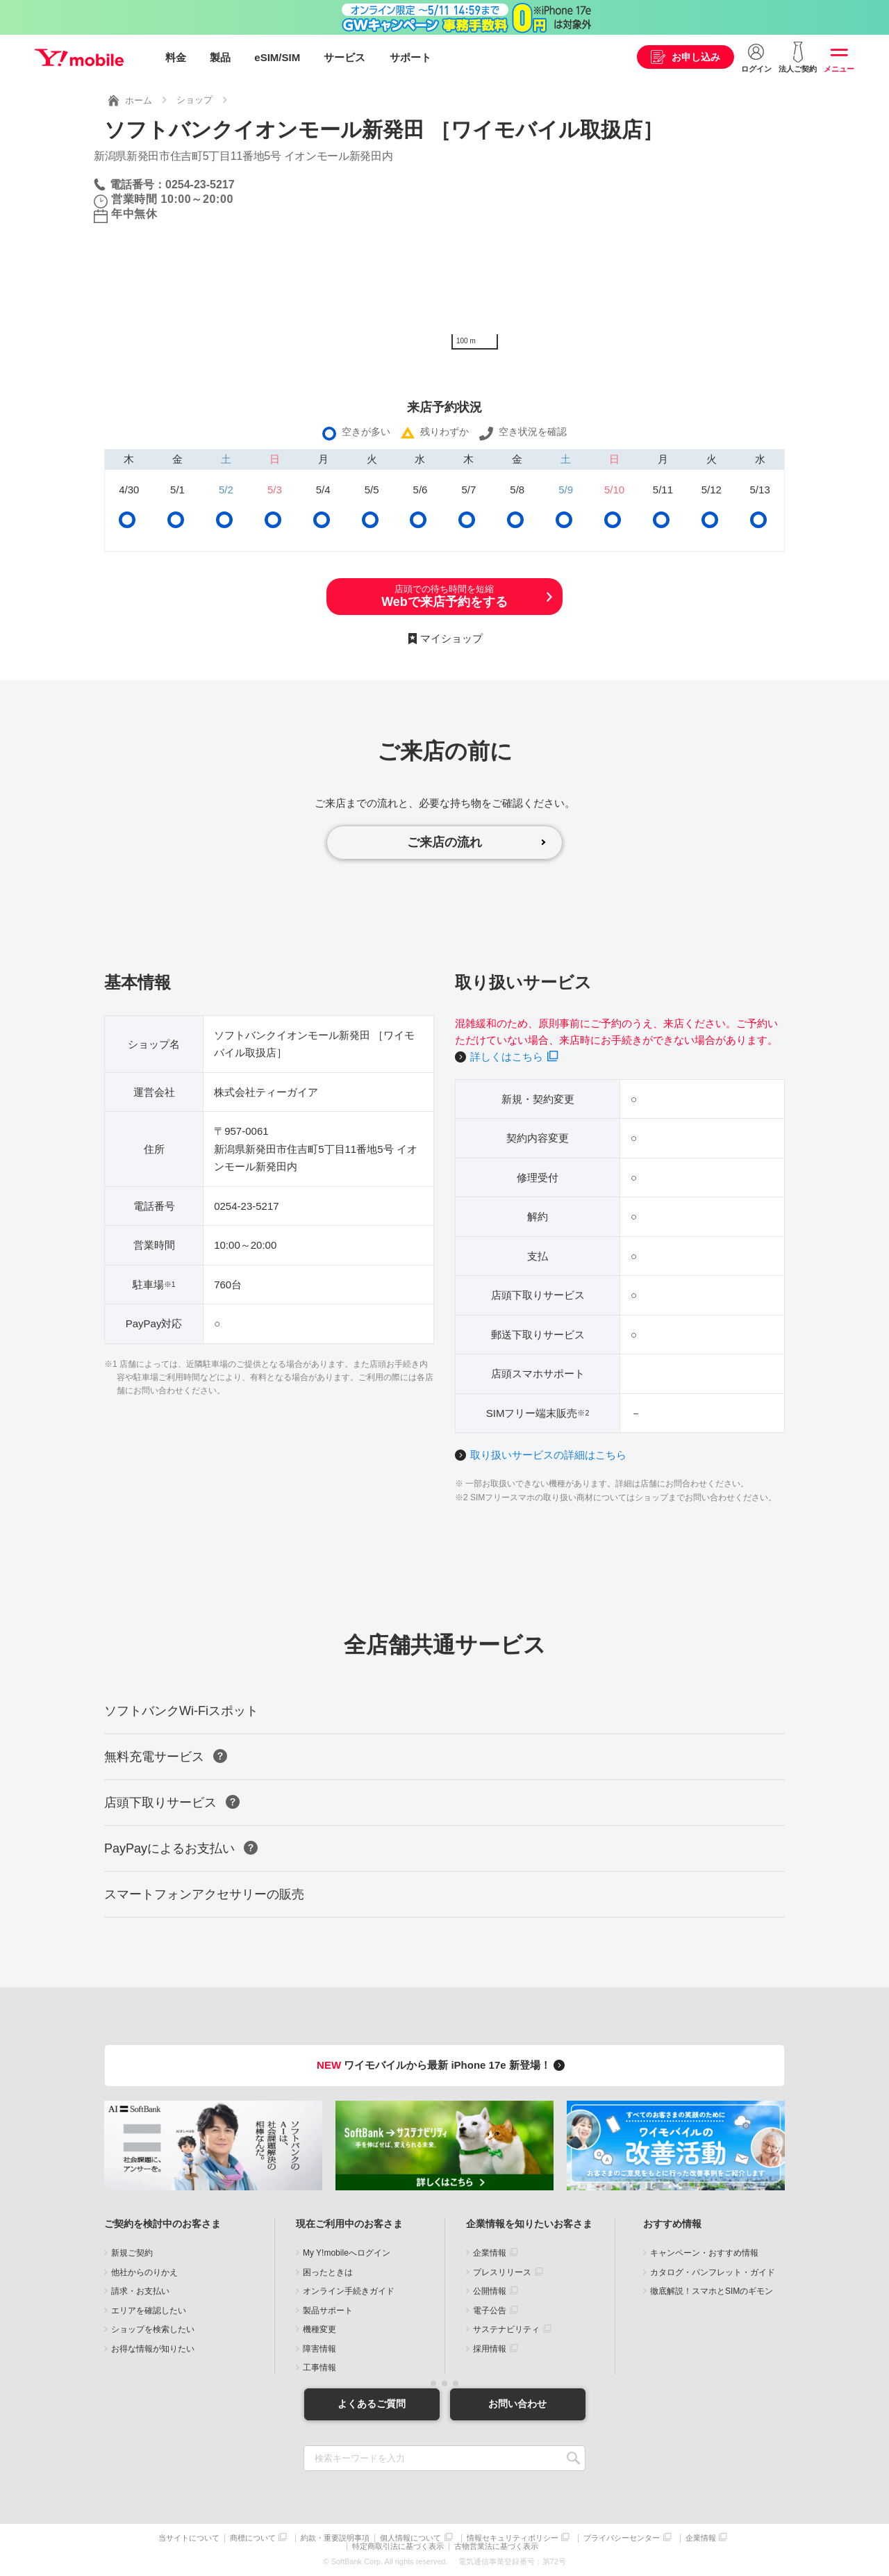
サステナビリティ (506, 2329)
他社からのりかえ (144, 2272)
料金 (175, 57)
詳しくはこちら (506, 1057)
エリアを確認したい (148, 2310)
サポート (410, 57)
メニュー (839, 69)
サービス (344, 57)
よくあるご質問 (372, 2403)
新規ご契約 (132, 2253)
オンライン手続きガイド (348, 2291)
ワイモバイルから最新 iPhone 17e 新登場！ (443, 2065)
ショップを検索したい (152, 2329)
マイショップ (451, 638)
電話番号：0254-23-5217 (172, 184)
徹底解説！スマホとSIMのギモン (711, 2291)
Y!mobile (79, 58)
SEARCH (573, 2458)
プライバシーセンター (621, 2538)
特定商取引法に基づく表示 (398, 2546)
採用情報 (489, 2349)
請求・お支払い (140, 2291)
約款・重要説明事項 (335, 2538)
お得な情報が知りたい (152, 2349)
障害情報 (319, 2349)
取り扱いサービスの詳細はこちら (548, 1455)
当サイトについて (188, 2538)
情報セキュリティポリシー (512, 2538)
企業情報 (489, 2253)
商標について (253, 2538)
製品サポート (328, 2310)
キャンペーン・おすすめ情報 (704, 2253)
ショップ (194, 100)
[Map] (619, 252)
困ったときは (328, 2272)
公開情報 (489, 2291)
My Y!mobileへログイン (346, 2253)
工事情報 (319, 2367)
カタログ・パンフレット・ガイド (712, 2272)
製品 (220, 57)
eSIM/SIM (277, 57)
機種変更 (319, 2329)
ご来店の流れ (444, 842)
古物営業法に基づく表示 (496, 2546)
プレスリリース (502, 2272)
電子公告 (489, 2310)
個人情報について (410, 2538)
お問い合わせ (517, 2403)
